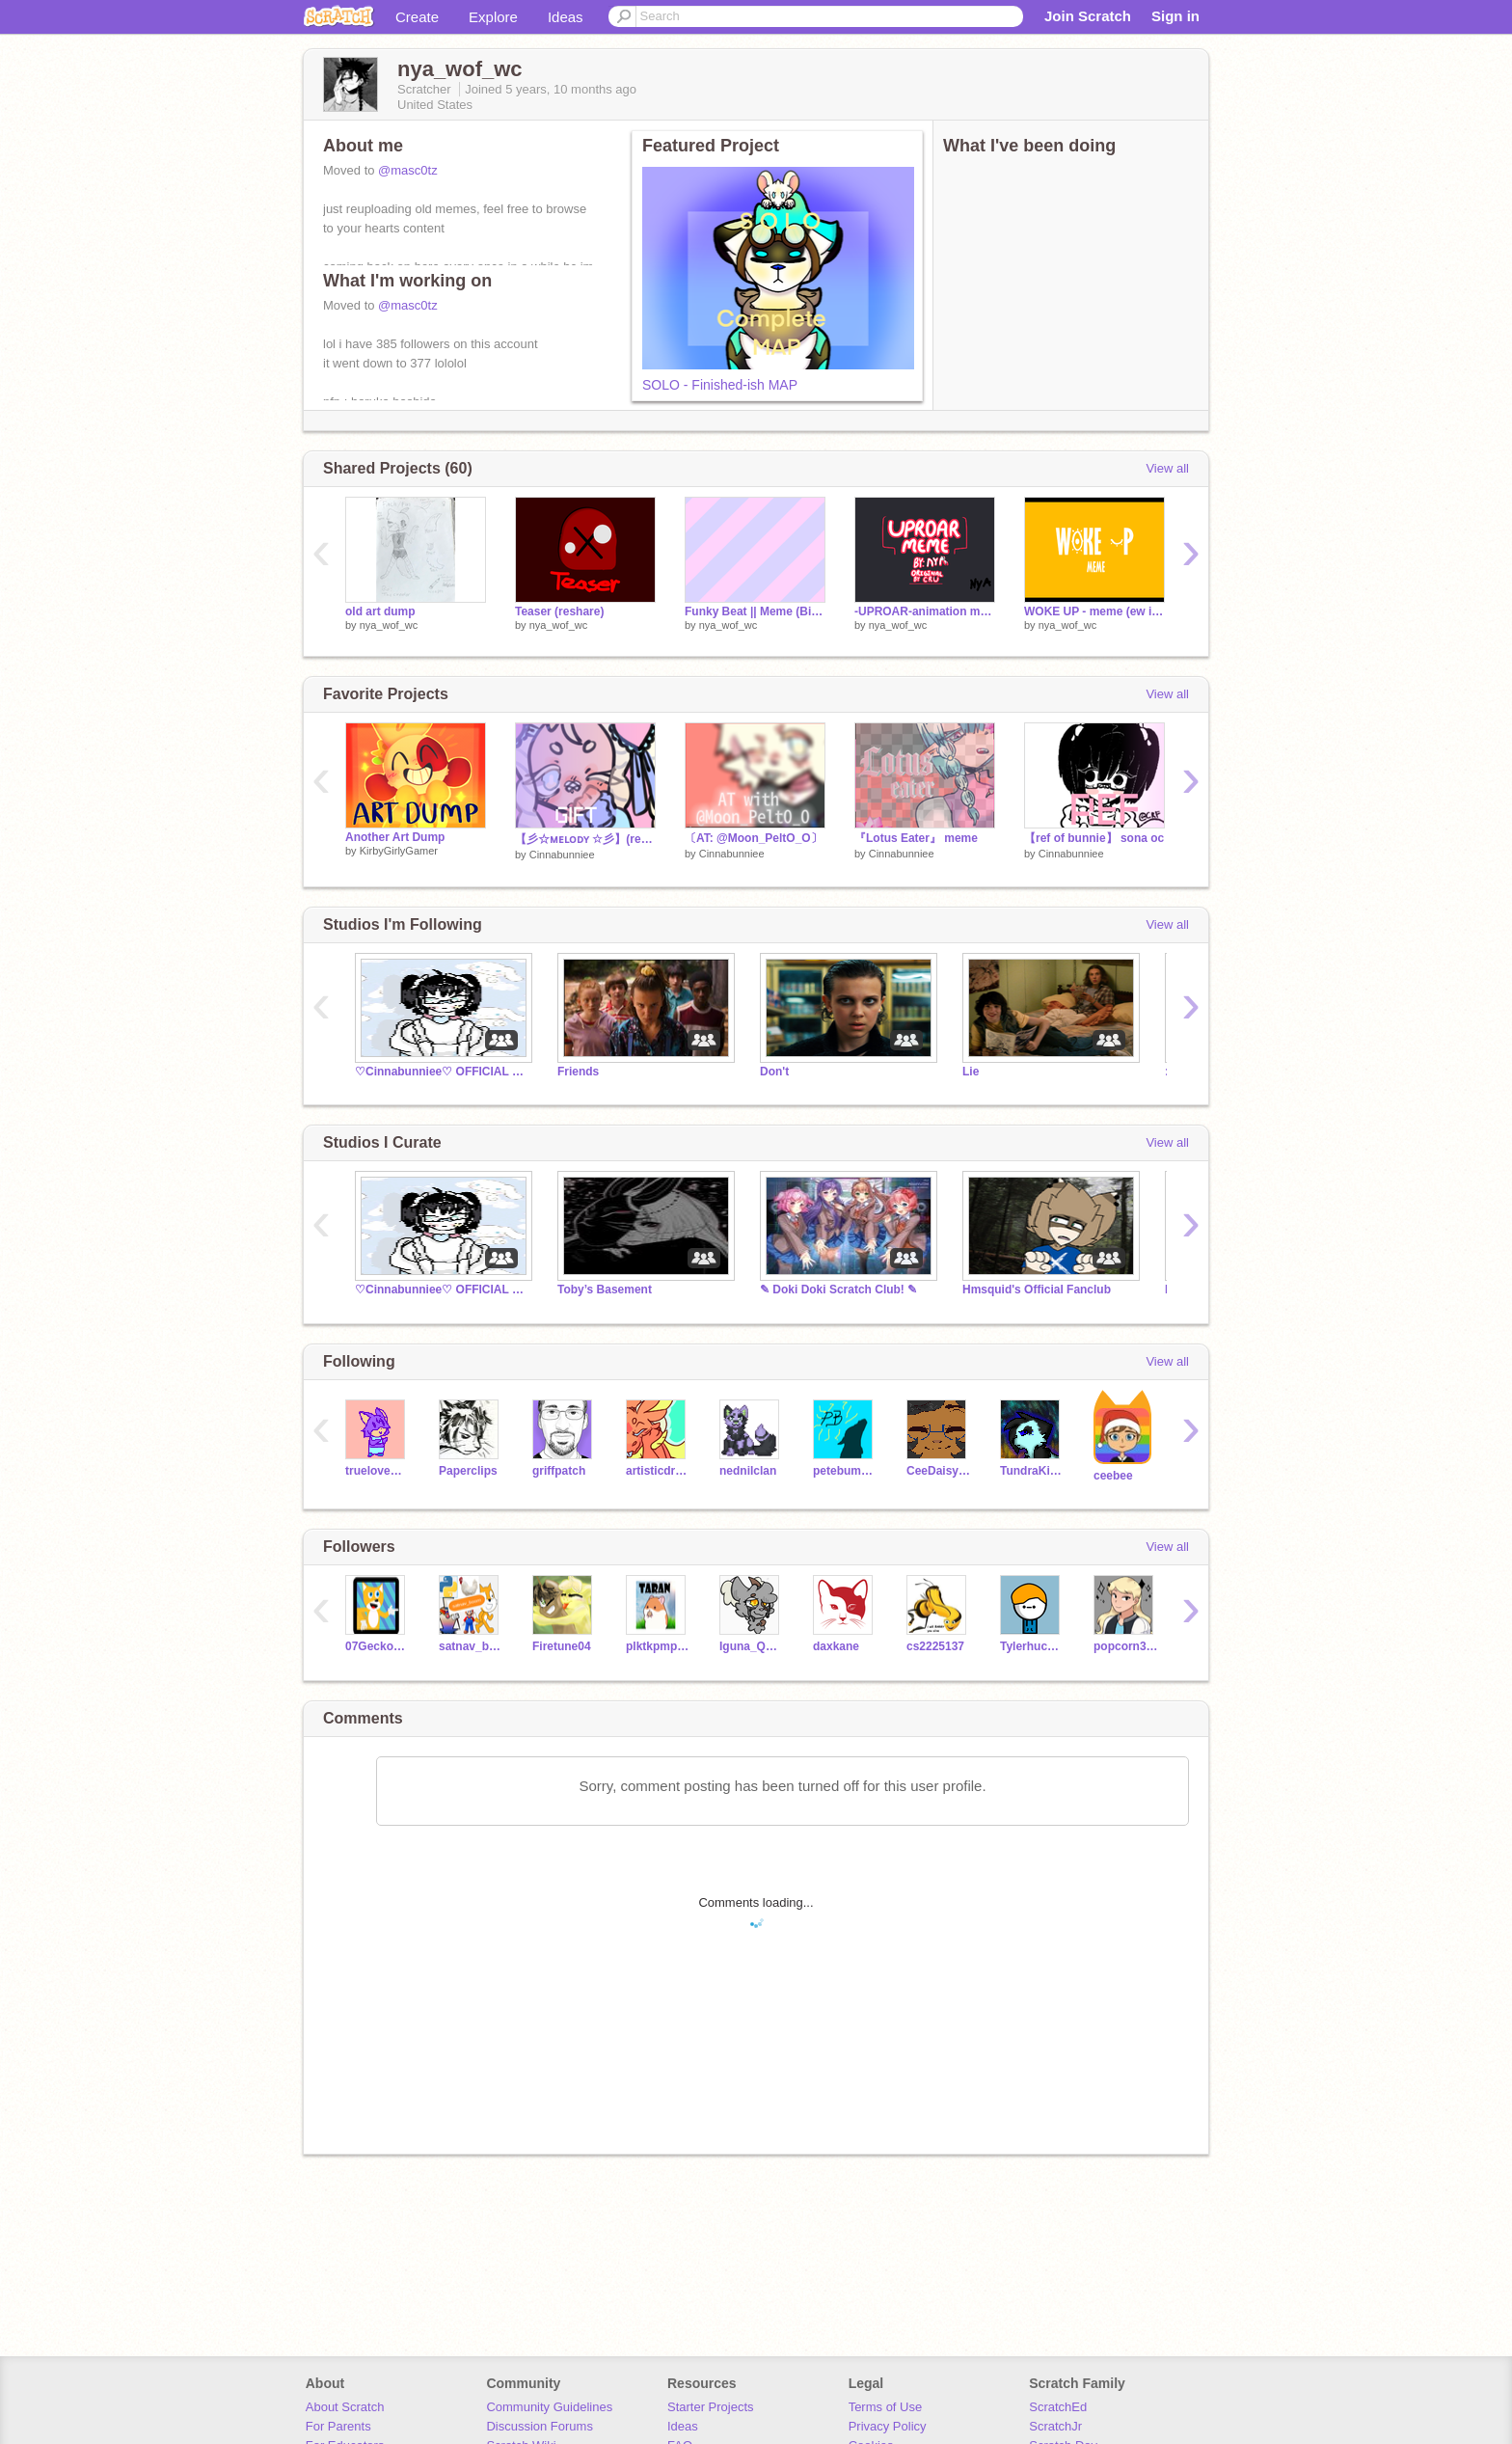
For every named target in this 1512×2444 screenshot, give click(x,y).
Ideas (565, 17)
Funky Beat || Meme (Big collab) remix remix (755, 611)
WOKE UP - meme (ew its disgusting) (1094, 611)
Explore (493, 17)
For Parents (338, 2426)
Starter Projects (710, 2407)
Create (417, 17)
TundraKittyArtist (1032, 1471)
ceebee (1113, 1475)
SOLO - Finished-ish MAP (719, 385)
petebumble (845, 1471)
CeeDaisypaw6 (938, 1471)
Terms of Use (886, 2407)
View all (1167, 468)
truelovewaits (377, 1471)
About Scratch (345, 2407)
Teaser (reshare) (559, 611)
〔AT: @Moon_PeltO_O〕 (754, 838)
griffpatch (558, 1471)
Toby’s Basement (604, 1289)
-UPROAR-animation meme (924, 611)
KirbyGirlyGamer (399, 850)
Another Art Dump (395, 837)
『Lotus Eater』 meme (916, 838)
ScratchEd (1058, 2407)
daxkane (836, 1646)
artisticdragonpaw (658, 1471)
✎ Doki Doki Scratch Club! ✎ (838, 1289)
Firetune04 (561, 1646)
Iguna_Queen (751, 1646)
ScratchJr (1055, 2426)
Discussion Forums (539, 2426)
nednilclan (747, 1471)
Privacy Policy (888, 2426)
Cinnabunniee (562, 854)
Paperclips (468, 1471)
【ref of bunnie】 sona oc (1094, 838)
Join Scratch (1087, 16)
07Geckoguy (377, 1646)
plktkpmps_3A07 (658, 1646)
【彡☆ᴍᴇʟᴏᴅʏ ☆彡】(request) (585, 839)
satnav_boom (471, 1646)
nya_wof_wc (389, 625)
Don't (774, 1071)
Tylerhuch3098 (1032, 1646)
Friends (578, 1071)
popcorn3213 (1126, 1646)
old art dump (380, 611)
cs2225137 (935, 1646)
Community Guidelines (549, 2407)
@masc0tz (408, 170)
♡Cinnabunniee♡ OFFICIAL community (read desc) (441, 1071)
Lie (970, 1071)
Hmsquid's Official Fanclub (1036, 1289)
